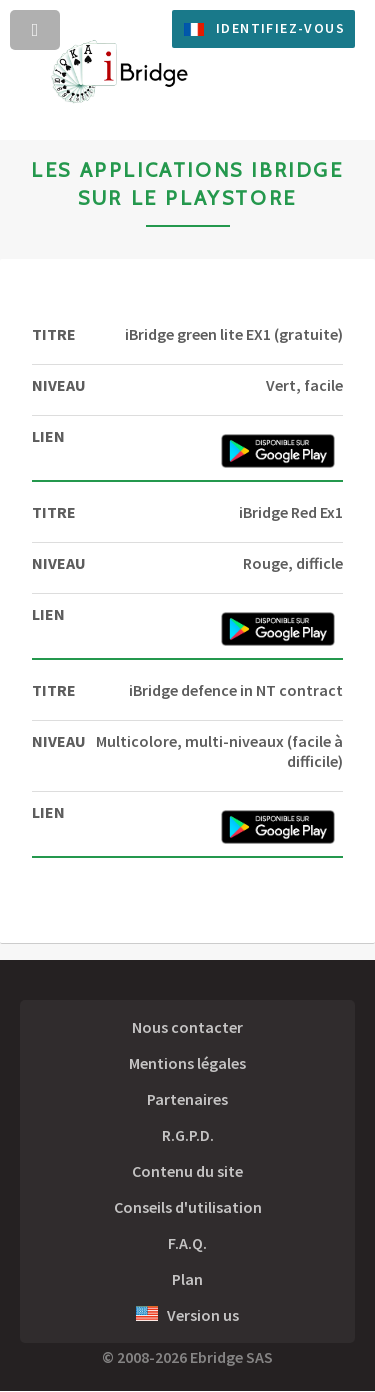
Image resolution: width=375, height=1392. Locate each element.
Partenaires (187, 1099)
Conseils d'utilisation (188, 1207)
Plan (187, 1279)
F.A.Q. (187, 1243)
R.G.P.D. (188, 1135)
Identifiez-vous (280, 28)
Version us (187, 1315)
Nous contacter (187, 1027)
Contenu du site (187, 1171)
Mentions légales (187, 1063)
